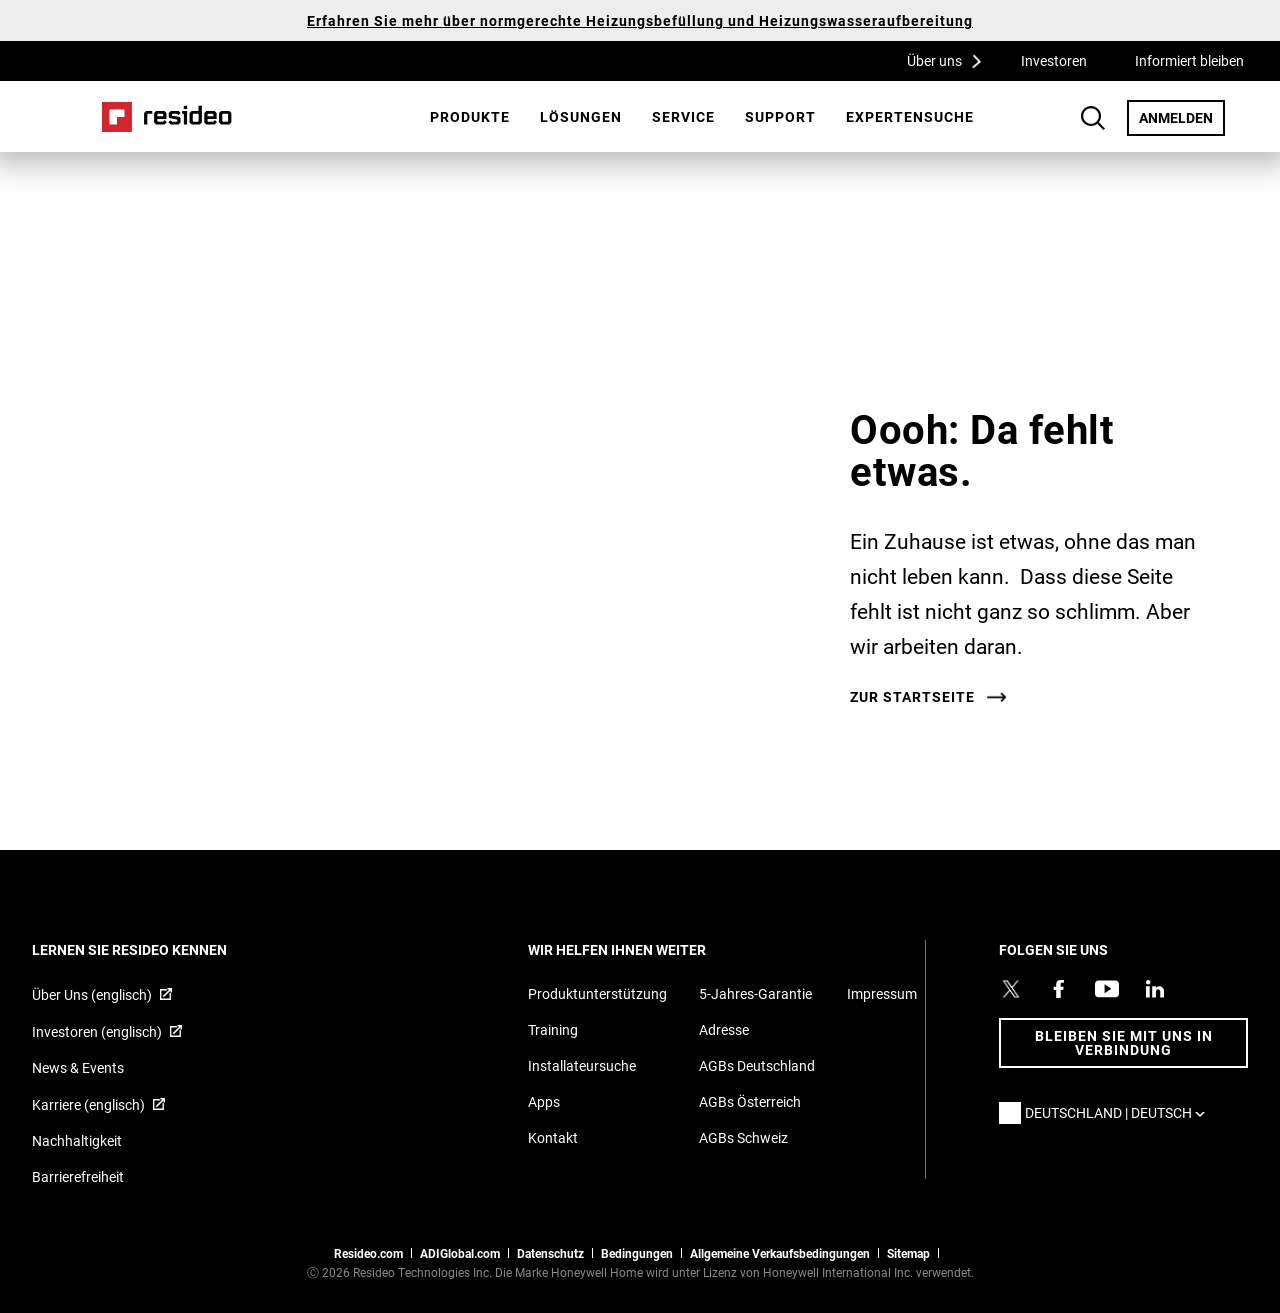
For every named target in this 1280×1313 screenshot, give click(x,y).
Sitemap (908, 1253)
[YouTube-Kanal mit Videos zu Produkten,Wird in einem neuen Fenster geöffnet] (1107, 989)
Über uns (951, 60)
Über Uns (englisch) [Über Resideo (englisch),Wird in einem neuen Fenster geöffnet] (92, 994)
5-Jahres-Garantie (755, 993)
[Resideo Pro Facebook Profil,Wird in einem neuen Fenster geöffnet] (1059, 989)
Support (780, 116)
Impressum (882, 993)
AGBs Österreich (750, 1101)
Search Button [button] (1093, 118)
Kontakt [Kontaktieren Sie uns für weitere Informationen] (553, 1137)
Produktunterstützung (597, 993)
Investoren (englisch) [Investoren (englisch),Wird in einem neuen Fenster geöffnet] (97, 1031)
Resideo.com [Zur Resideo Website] (368, 1253)
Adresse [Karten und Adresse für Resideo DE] (724, 1029)
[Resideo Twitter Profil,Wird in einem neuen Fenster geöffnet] (1011, 989)
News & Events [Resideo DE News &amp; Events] (78, 1067)
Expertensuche (910, 116)
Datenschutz (550, 1253)
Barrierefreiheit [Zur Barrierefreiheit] (78, 1176)
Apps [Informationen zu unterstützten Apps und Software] (544, 1101)
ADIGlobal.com (460, 1253)
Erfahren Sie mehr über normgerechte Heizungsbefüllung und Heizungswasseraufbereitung (640, 20)
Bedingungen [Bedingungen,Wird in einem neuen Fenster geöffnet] (637, 1253)
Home (167, 117)
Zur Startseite (912, 697)
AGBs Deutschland (757, 1065)
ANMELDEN (1182, 117)
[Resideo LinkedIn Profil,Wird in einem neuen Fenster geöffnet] (1155, 989)
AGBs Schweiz (743, 1137)
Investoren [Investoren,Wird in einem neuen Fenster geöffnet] (1054, 60)
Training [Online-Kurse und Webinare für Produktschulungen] (553, 1029)
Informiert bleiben (1189, 60)
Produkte (470, 116)
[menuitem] (470, 117)
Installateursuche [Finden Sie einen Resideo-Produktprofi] (582, 1065)
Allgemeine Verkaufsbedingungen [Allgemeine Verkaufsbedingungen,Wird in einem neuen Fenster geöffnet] (780, 1253)
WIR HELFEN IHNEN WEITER (644, 949)
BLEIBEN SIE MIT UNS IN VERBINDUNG (1124, 1042)
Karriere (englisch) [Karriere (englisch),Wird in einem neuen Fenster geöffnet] (88, 1104)
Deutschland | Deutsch (1120, 1112)
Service (683, 116)
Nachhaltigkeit (77, 1140)
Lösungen (581, 116)
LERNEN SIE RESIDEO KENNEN (156, 949)
